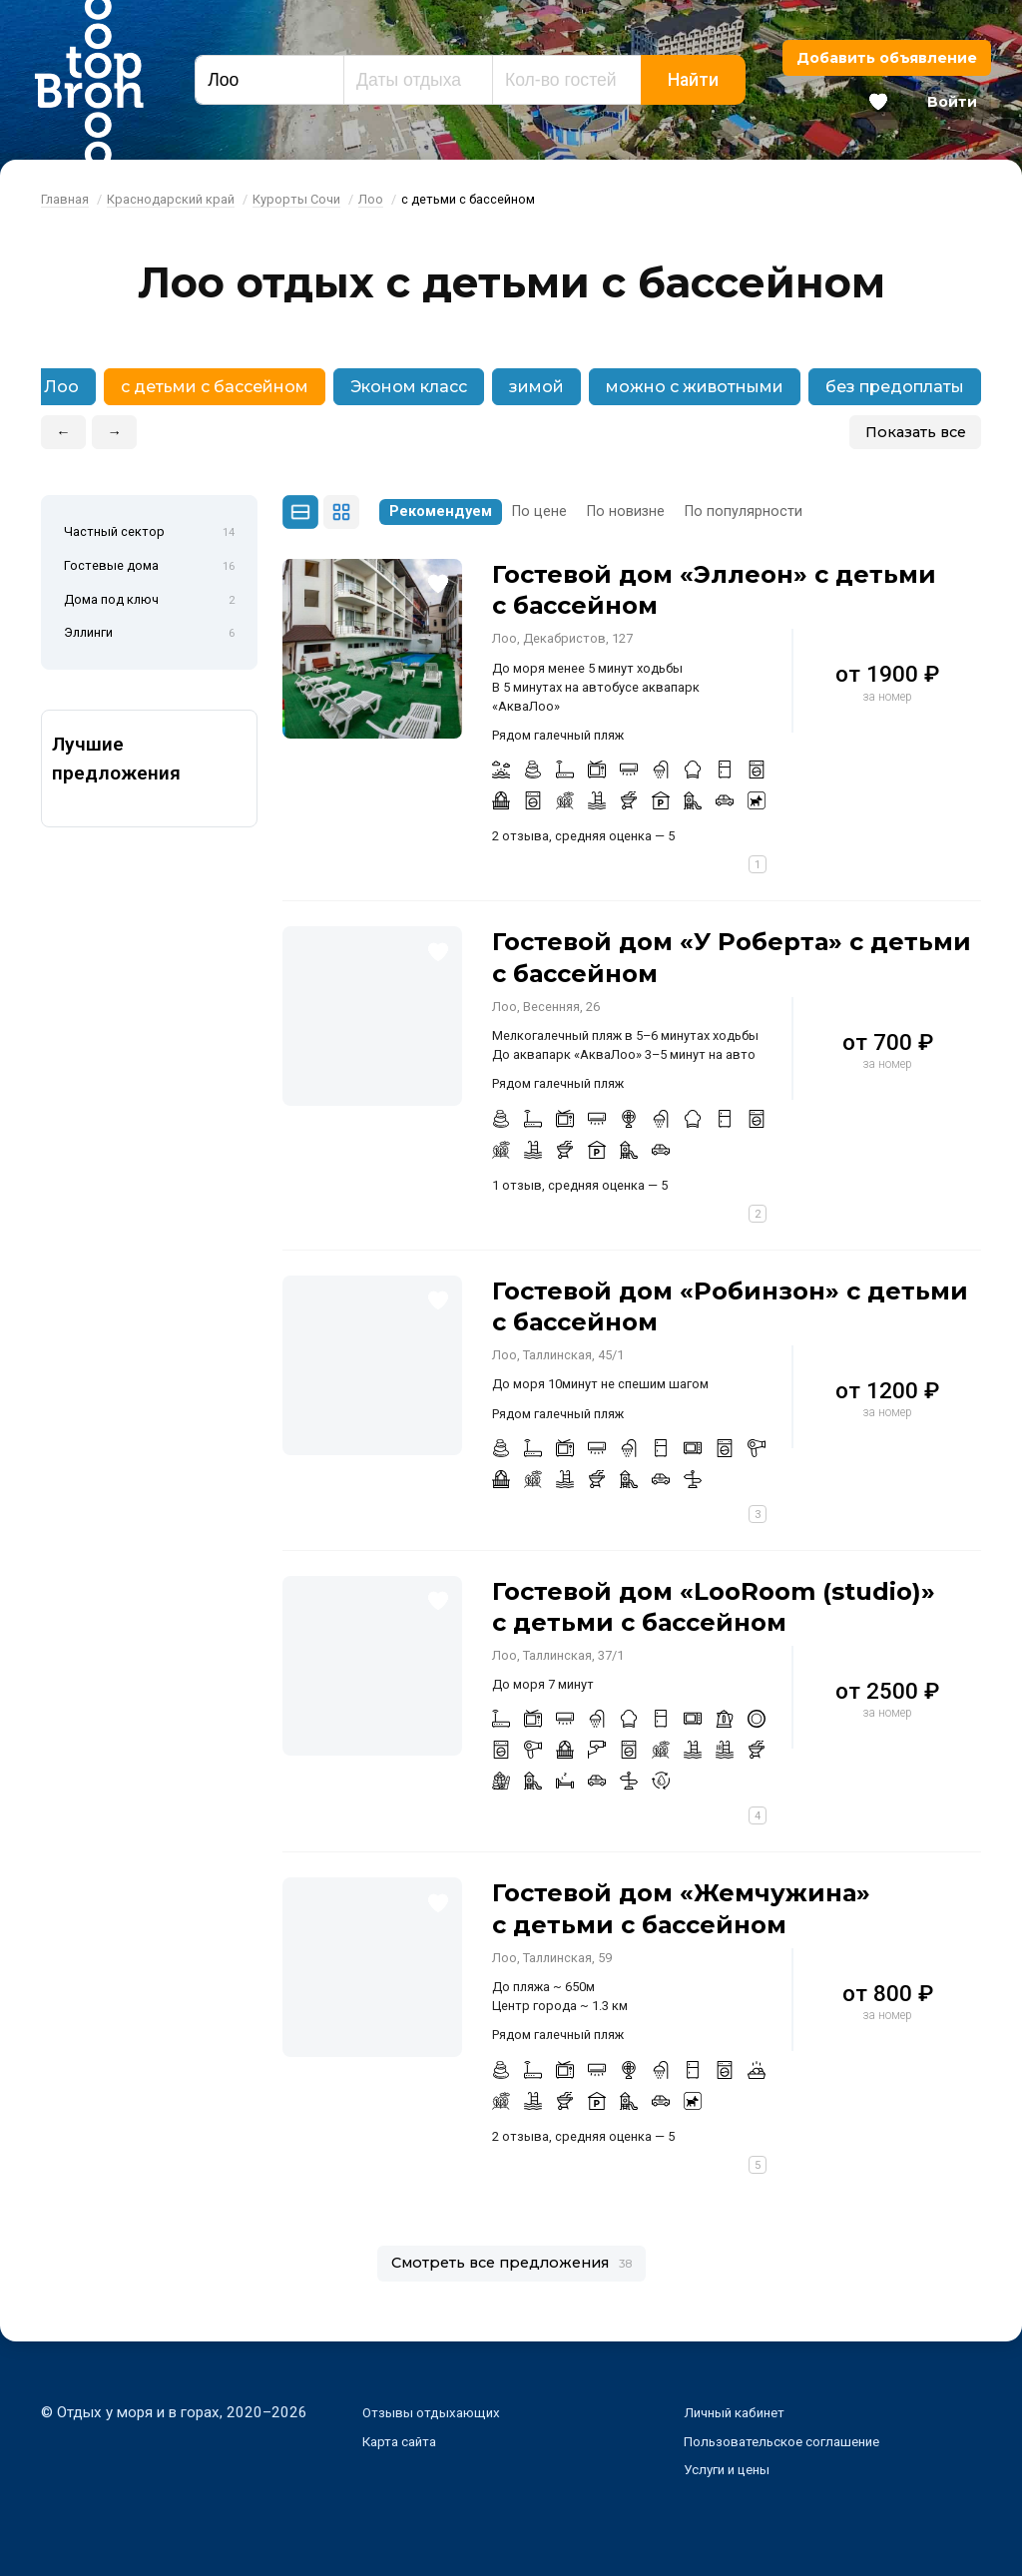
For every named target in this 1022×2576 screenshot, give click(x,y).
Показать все (915, 432)
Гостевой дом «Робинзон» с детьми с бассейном (730, 1306)
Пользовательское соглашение (792, 2441)
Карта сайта (403, 2441)
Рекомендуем (440, 511)
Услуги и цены (733, 2469)
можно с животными (694, 386)
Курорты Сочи (296, 199)
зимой (536, 386)
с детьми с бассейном (214, 386)
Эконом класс (408, 386)
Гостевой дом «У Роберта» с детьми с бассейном (731, 957)
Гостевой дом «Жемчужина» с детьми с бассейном (681, 1908)
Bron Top (89, 80)
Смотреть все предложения (511, 2263)
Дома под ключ (149, 601)
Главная (65, 199)
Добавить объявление (886, 58)
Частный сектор (149, 533)
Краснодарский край (171, 199)
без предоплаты (894, 386)
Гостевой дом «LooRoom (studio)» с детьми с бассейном (713, 1607)
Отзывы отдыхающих (438, 2412)
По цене (539, 511)
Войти (952, 102)
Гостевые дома (149, 567)
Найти (693, 80)
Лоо (370, 199)
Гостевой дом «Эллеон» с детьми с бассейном (714, 590)
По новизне (626, 511)
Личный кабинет (740, 2412)
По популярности (743, 511)
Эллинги (149, 634)
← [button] (63, 432)
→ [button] (115, 432)
